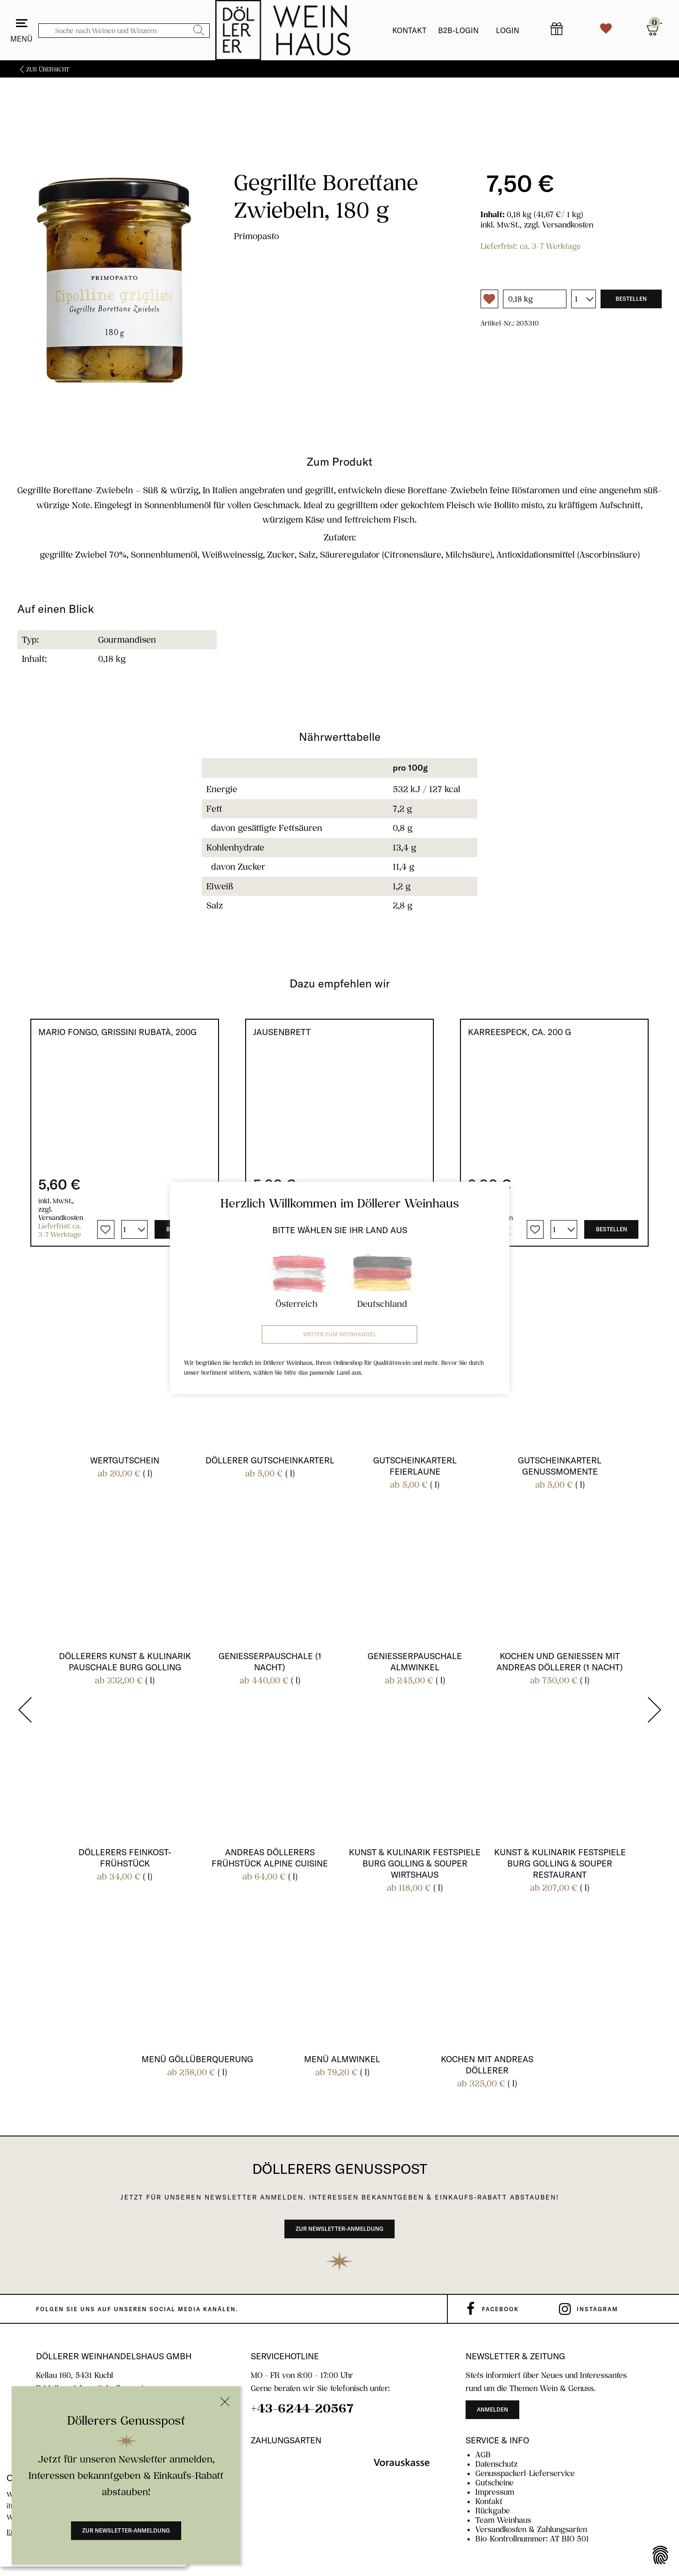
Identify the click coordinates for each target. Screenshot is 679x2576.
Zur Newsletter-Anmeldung (126, 2530)
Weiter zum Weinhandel (339, 1334)
